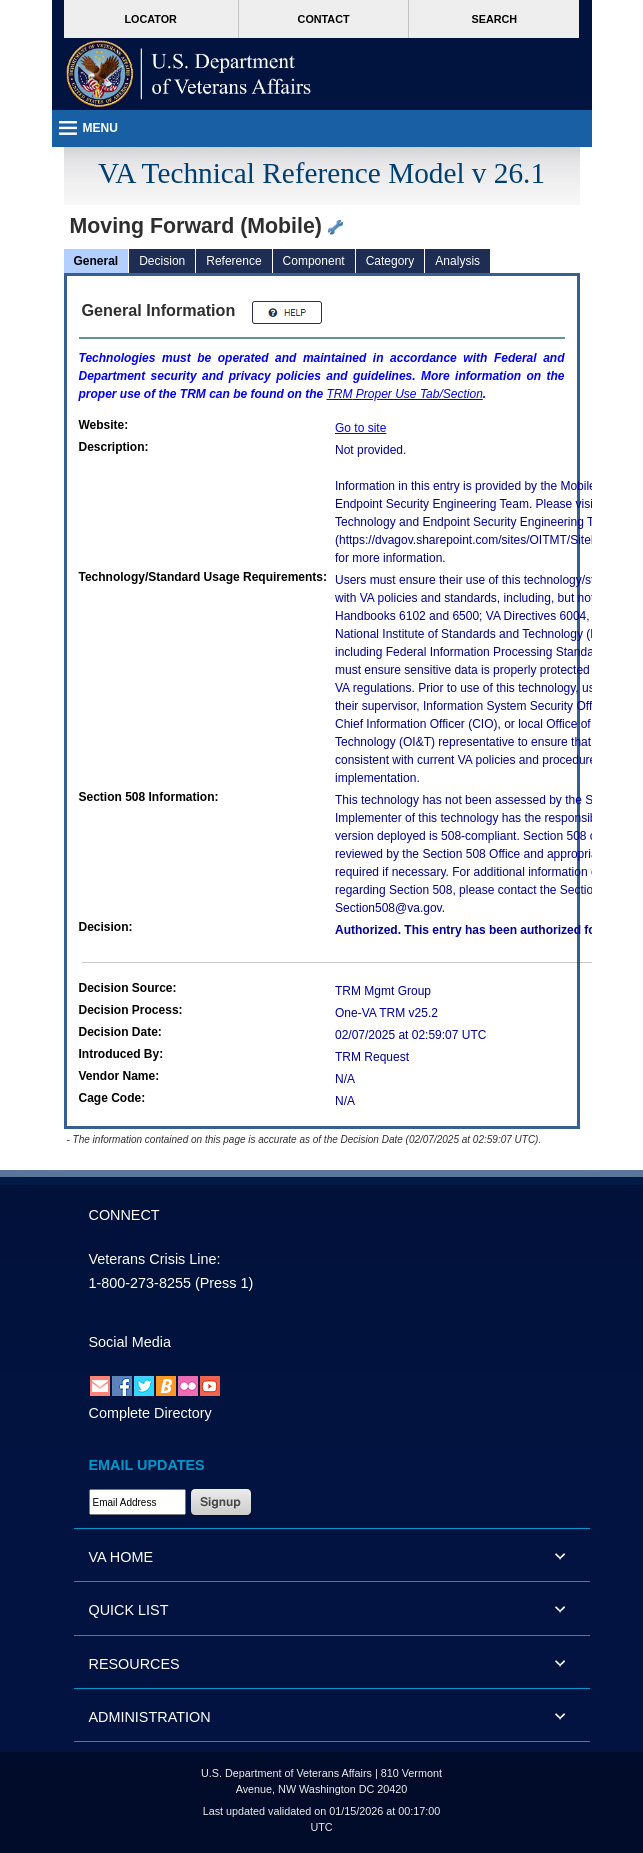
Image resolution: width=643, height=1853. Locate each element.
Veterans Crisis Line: (155, 1259)
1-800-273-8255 (140, 1283)
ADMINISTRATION (150, 1717)
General (96, 261)
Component (314, 261)
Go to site (360, 428)
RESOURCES (134, 1664)
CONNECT (124, 1215)
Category (390, 261)
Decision (162, 261)
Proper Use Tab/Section (405, 394)
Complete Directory (150, 1413)
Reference (233, 261)
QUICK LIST (129, 1610)
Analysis (457, 261)
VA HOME (121, 1557)
